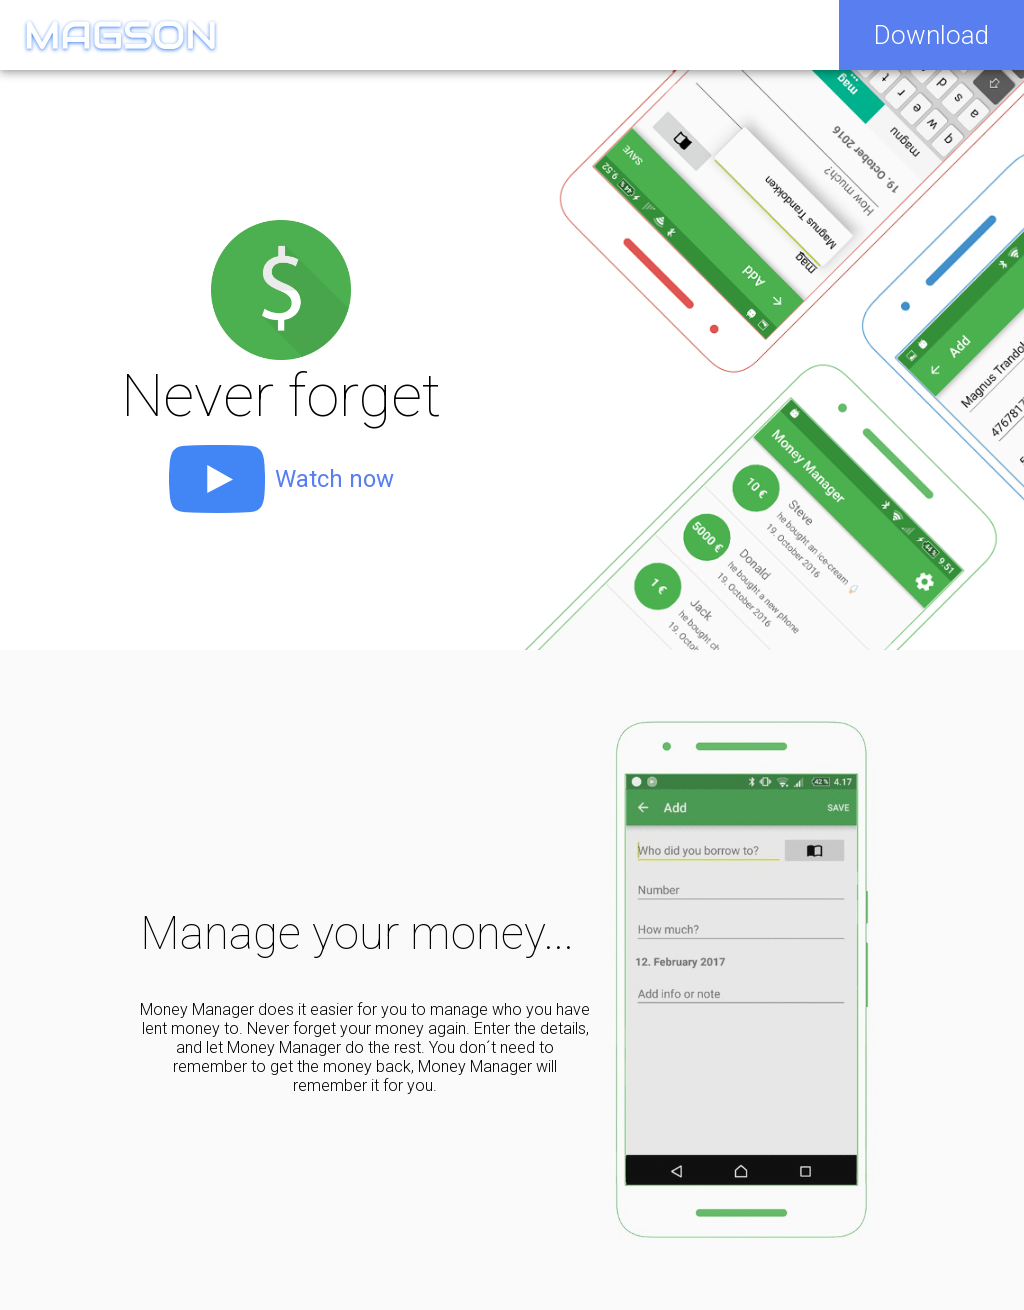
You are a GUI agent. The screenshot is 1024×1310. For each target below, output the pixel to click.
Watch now (334, 479)
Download (931, 35)
